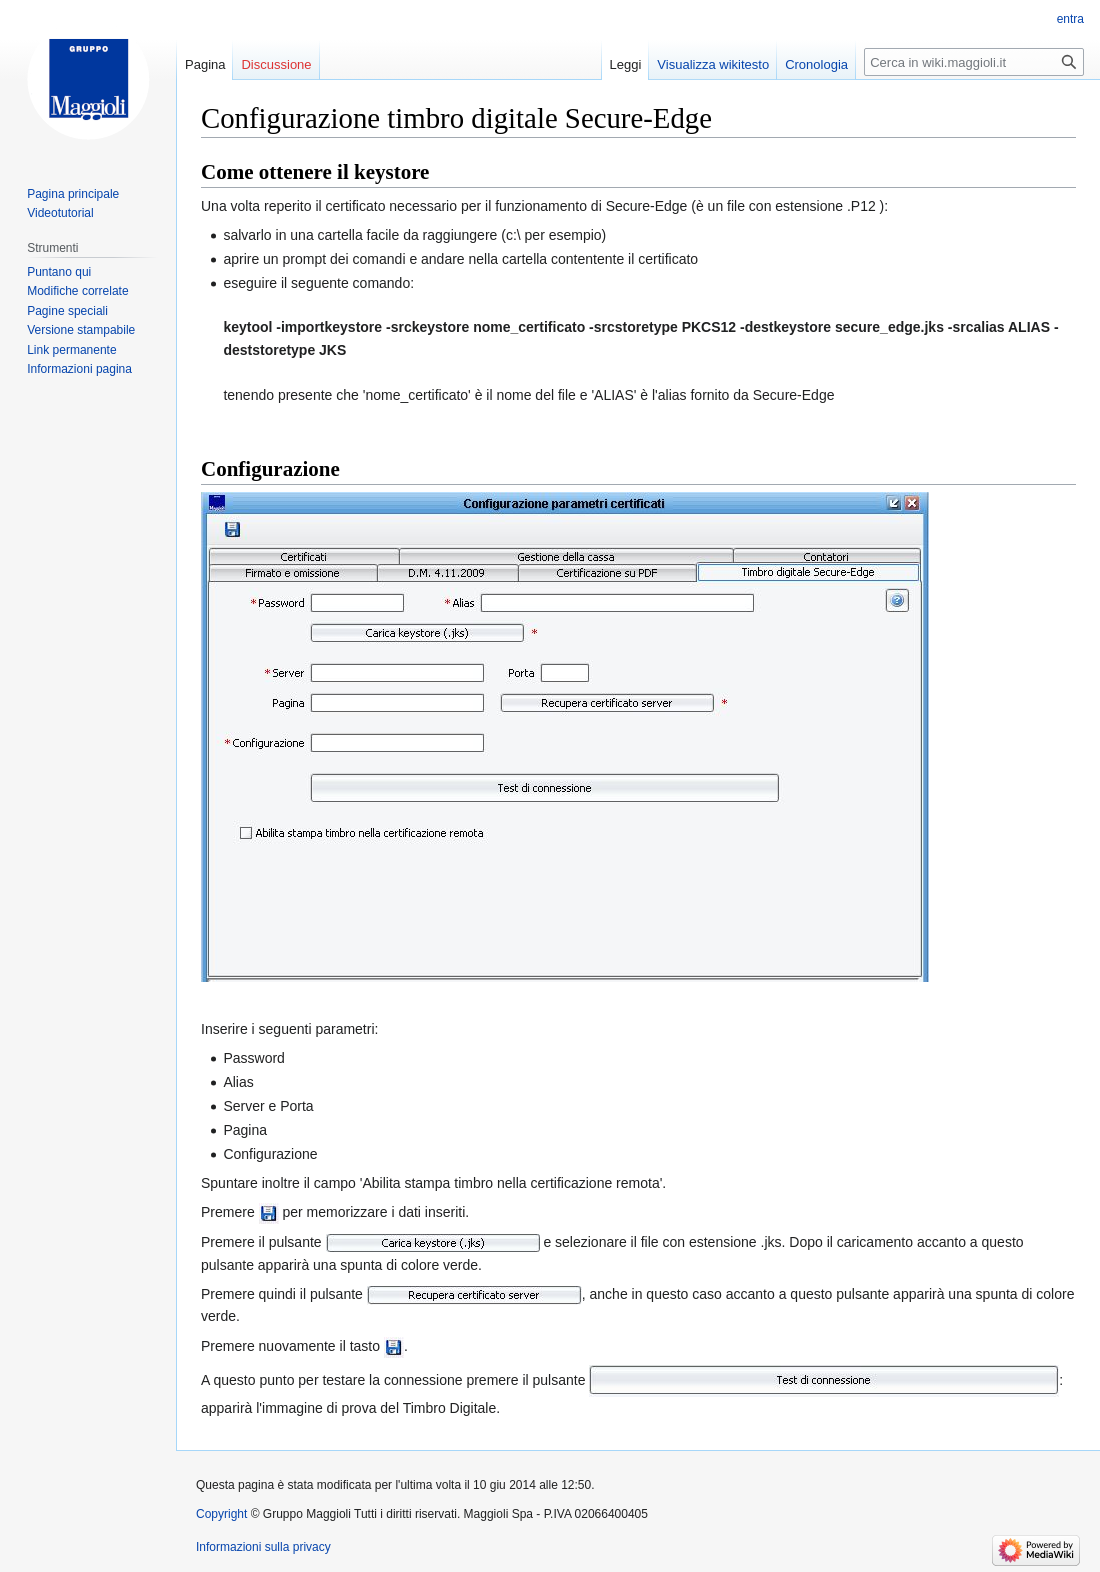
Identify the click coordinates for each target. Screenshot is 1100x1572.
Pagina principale (73, 194)
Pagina (205, 64)
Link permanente (71, 350)
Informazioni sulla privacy (263, 1547)
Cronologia (816, 64)
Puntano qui (59, 272)
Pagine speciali (67, 311)
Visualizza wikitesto (713, 64)
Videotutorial (60, 213)
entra (1070, 19)
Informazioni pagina (79, 369)
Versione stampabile (81, 330)
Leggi (626, 64)
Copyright (221, 1514)
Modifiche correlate (77, 291)
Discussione (276, 64)
